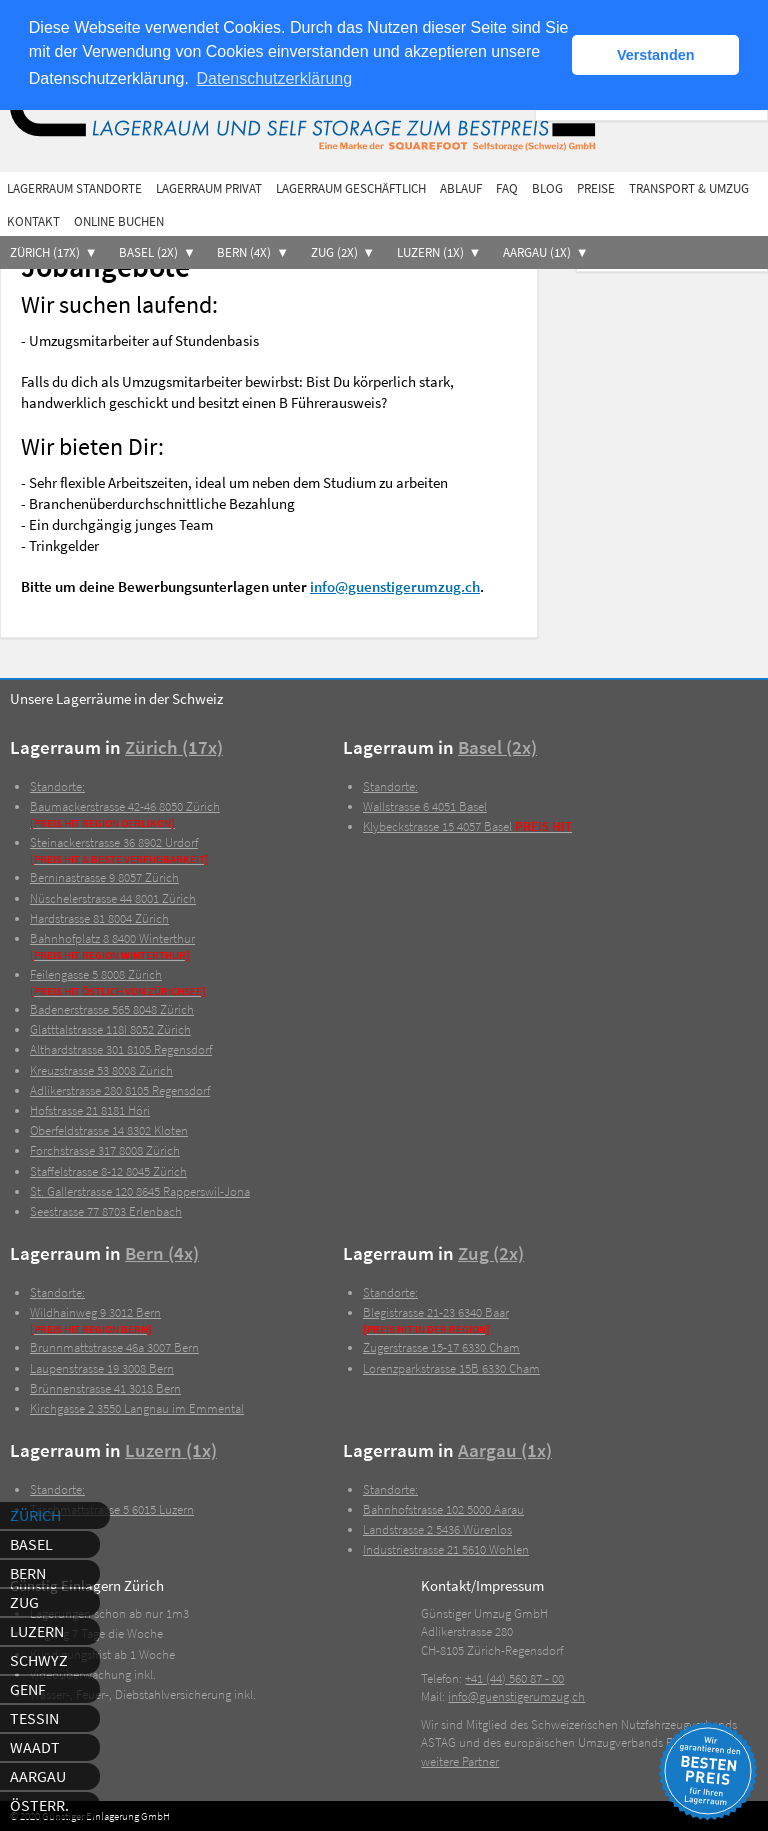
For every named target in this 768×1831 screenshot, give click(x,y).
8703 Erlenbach (106, 1211)
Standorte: (57, 786)
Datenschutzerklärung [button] (275, 78)
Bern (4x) (244, 252)
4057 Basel (467, 826)
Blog (547, 188)
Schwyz (39, 1660)
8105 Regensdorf (121, 1049)
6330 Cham (441, 1347)
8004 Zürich (99, 918)
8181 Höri (90, 1110)
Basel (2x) (148, 252)
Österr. (39, 1805)
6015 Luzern (112, 1509)
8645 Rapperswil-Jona (140, 1191)
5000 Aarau (443, 1509)
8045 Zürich (108, 1171)
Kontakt (33, 221)
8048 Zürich (112, 1009)
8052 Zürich (110, 1029)
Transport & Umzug (689, 188)
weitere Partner (460, 1761)
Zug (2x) (334, 252)
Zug (24, 1602)
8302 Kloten (109, 1130)
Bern (28, 1573)
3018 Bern (105, 1388)
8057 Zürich (104, 877)
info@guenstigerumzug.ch (395, 586)
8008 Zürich (101, 1070)
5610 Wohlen (446, 1549)
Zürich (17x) (45, 252)
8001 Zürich (113, 898)
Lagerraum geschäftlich (351, 188)
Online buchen (119, 221)
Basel (31, 1544)
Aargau (38, 1776)
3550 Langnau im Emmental (137, 1408)
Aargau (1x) (537, 252)
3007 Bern (114, 1347)
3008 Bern (102, 1368)
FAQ (507, 188)
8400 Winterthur (186, 947)
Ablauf (461, 188)
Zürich (35, 1515)
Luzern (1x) (430, 252)
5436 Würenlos (437, 1529)
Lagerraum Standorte (74, 188)
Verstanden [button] (656, 55)
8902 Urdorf (186, 851)
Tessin (34, 1718)
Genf (28, 1689)
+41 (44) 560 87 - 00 (514, 1678)
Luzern (37, 1631)
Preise (596, 188)
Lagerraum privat (209, 188)
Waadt (35, 1747)
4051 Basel (425, 806)
